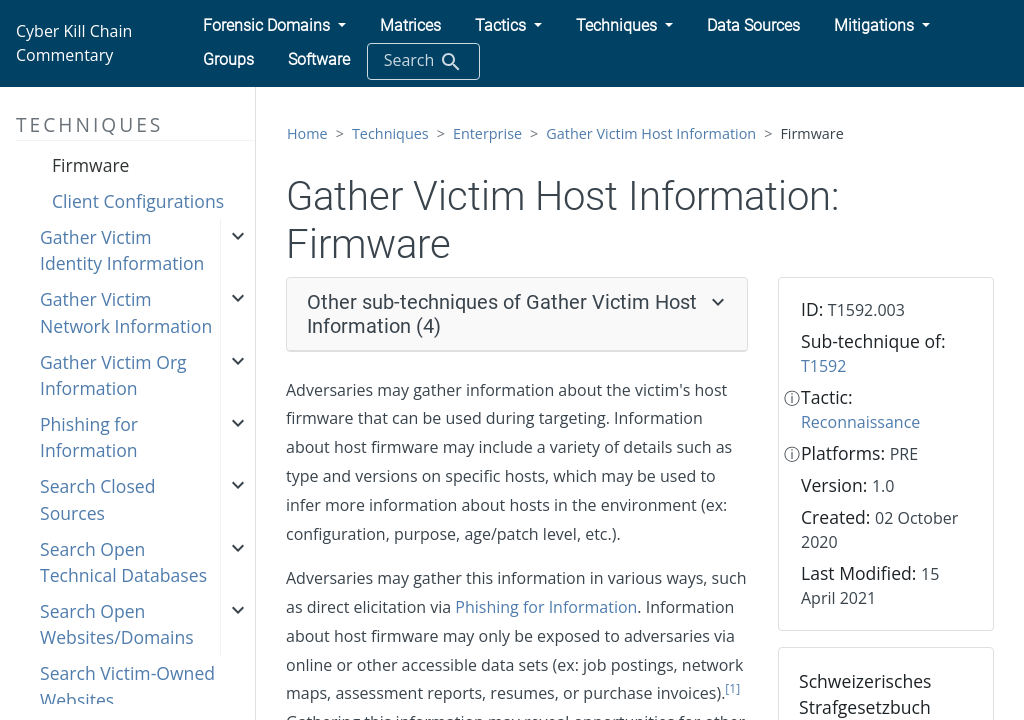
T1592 (823, 366)
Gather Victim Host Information (651, 133)
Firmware (90, 165)
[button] (274, 26)
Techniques (390, 133)
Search (423, 61)
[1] (732, 688)
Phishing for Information (89, 437)
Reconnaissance (860, 422)
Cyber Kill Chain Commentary (74, 43)
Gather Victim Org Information (113, 375)
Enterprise (487, 133)
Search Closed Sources (97, 499)
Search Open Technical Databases (123, 562)
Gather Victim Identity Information (122, 250)
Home (307, 133)
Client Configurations (138, 201)
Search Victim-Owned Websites (127, 686)
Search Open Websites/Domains (117, 624)
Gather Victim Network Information (126, 312)
